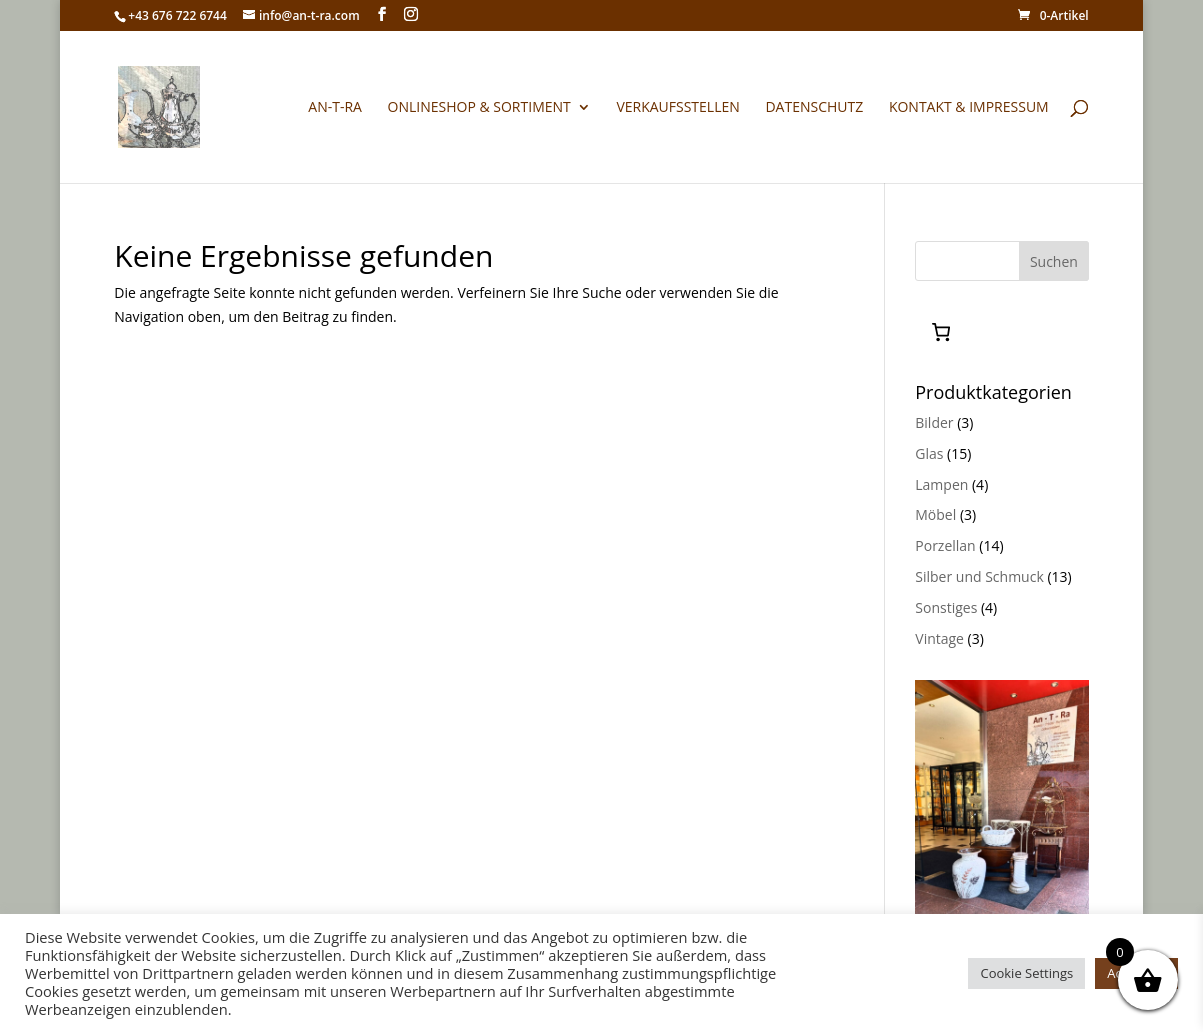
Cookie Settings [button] (1026, 973)
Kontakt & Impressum (969, 108)
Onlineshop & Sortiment (479, 108)
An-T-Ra (335, 108)
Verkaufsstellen (677, 108)
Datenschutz (814, 108)
